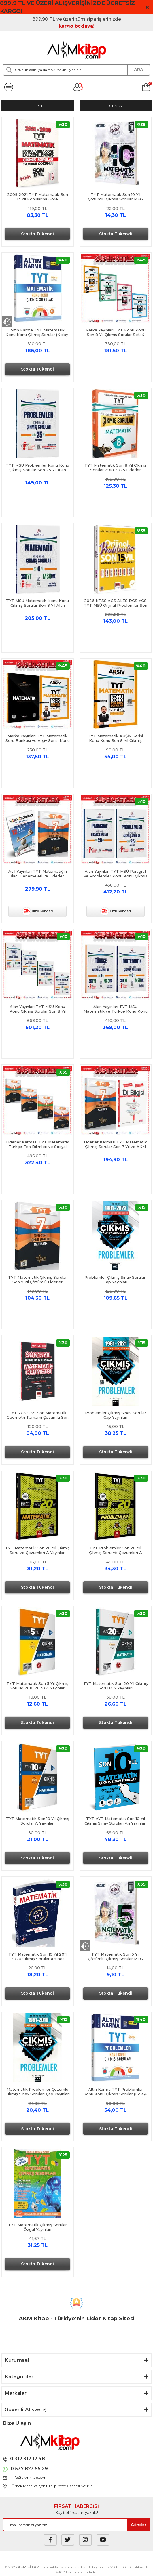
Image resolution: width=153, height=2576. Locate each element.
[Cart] (146, 87)
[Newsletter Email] (76, 2524)
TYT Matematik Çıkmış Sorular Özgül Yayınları (37, 2227)
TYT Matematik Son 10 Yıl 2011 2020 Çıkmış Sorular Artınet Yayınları (37, 1956)
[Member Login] (78, 87)
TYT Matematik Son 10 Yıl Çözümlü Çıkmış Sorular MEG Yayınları (115, 196)
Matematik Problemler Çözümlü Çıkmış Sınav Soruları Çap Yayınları (37, 2091)
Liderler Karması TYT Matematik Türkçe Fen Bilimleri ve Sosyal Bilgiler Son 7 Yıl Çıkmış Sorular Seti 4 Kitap (37, 1144)
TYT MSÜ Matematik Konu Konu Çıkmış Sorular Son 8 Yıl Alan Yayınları (37, 603)
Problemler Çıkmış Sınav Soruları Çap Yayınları (115, 1279)
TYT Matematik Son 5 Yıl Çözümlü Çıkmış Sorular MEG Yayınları (115, 1956)
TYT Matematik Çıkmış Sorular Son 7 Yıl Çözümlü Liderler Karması (37, 1279)
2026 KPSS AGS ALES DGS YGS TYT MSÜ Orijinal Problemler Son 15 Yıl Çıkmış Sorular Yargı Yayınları (115, 603)
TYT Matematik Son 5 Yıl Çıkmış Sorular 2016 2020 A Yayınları (37, 1685)
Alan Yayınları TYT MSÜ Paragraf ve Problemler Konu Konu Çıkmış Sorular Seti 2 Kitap (115, 873)
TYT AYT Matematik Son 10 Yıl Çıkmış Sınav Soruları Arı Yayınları (115, 1820)
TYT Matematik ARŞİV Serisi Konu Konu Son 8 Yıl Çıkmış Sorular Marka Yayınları (115, 738)
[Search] (76, 70)
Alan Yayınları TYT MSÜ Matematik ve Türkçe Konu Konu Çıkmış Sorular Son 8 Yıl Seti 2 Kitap (116, 1008)
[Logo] (77, 49)
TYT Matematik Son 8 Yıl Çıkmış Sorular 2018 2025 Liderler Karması (115, 467)
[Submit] (138, 2524)
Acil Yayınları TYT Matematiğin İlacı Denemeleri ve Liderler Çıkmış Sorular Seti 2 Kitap (37, 873)
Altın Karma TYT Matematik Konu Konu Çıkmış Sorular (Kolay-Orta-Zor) (37, 332)
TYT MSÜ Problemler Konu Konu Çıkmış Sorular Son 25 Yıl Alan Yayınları (37, 467)
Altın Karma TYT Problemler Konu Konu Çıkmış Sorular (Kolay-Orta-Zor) (115, 2091)
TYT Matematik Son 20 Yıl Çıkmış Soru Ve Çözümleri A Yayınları (37, 1550)
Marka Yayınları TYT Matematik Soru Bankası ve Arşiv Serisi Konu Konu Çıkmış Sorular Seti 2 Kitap (37, 738)
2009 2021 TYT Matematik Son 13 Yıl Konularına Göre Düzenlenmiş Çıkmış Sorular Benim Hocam (37, 196)
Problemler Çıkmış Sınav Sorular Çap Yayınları (115, 1415)
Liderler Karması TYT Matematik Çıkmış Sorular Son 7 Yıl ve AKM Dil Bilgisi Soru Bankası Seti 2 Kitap (115, 1144)
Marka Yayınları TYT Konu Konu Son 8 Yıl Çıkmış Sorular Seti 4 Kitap (115, 332)
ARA (138, 69)
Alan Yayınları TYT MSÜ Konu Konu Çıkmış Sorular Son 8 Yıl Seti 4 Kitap (38, 1008)
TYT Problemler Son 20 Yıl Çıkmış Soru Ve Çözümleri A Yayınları (115, 1550)
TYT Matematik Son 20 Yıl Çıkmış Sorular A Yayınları (115, 1685)
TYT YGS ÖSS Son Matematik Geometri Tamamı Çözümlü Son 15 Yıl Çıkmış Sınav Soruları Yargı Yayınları (38, 1415)
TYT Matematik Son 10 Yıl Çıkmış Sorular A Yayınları (37, 1820)
